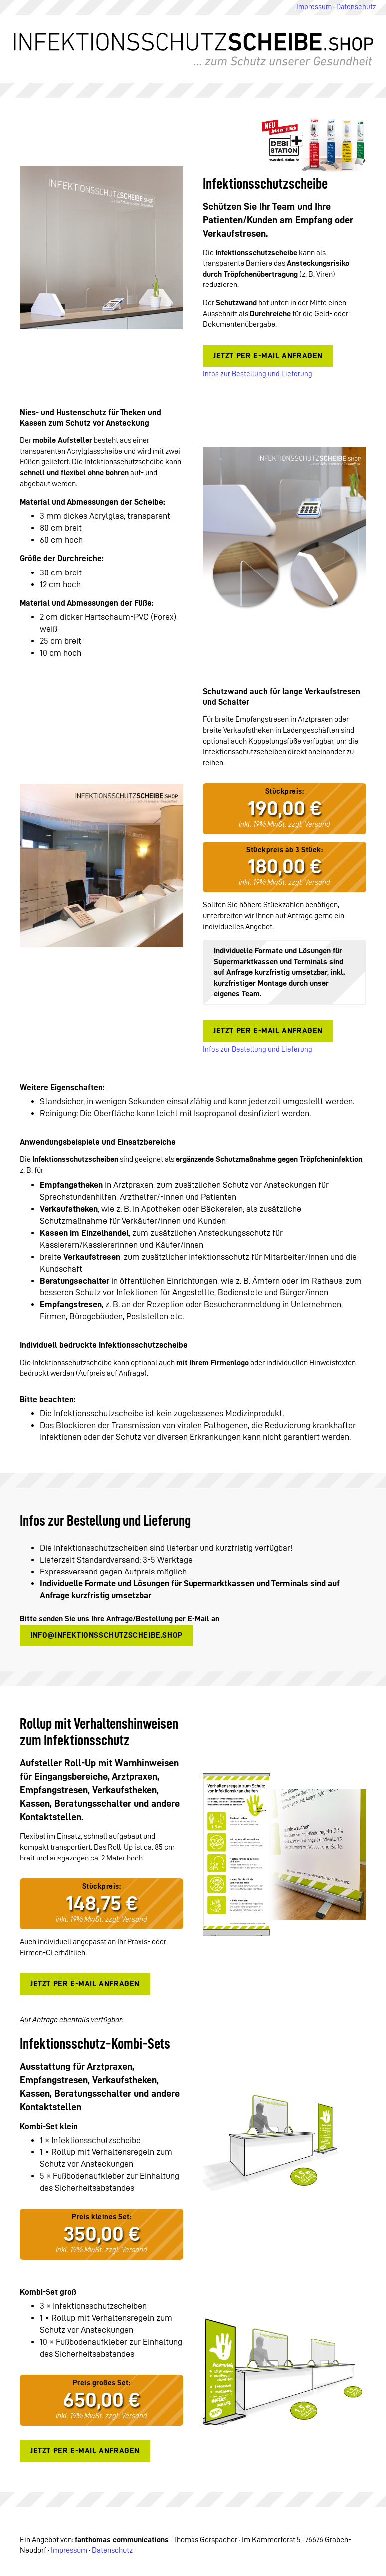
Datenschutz (356, 7)
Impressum (314, 7)
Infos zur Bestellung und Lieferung (257, 374)
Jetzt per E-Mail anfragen (268, 356)
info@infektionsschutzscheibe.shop (106, 1635)
